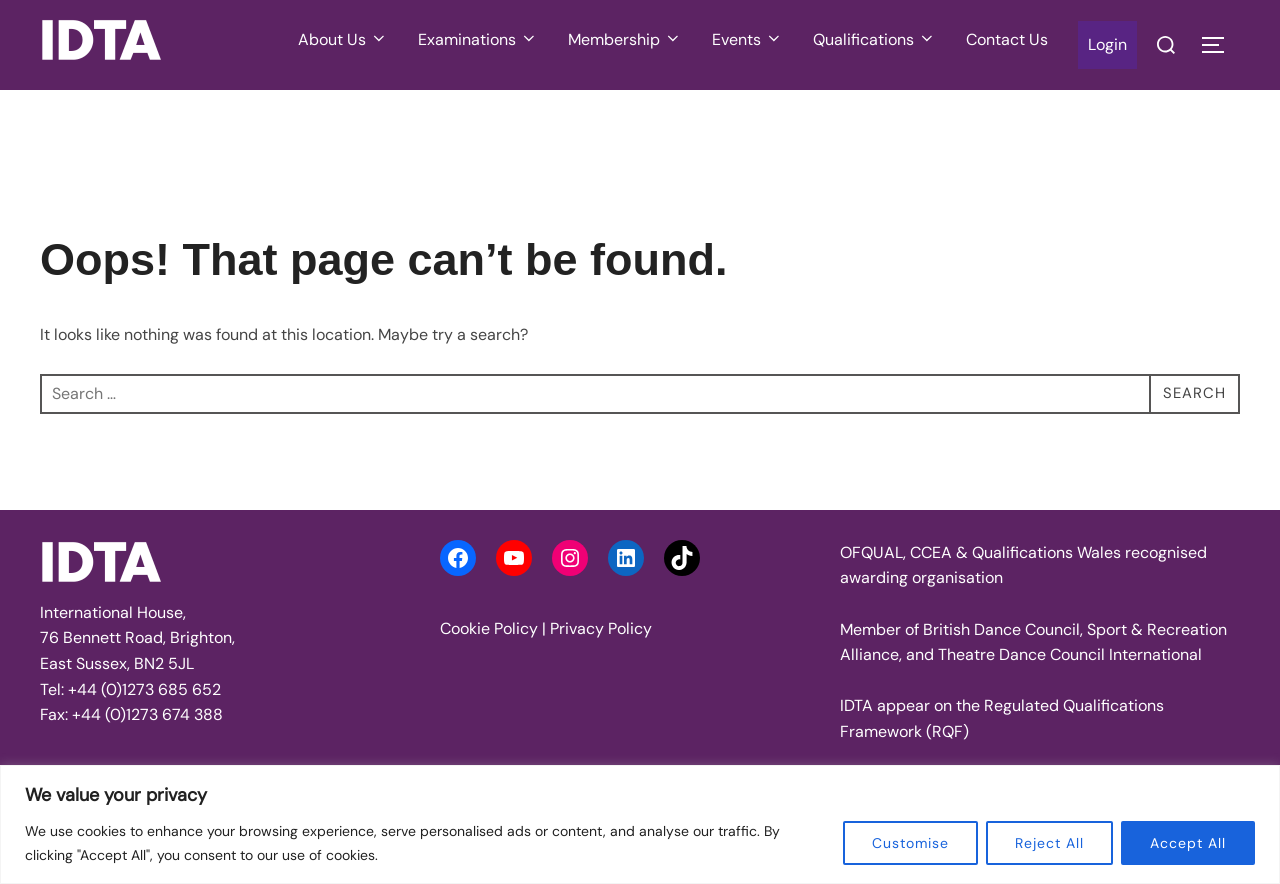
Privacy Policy (601, 628)
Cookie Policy (489, 628)
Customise (910, 843)
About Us (343, 39)
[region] (640, 824)
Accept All (1188, 843)
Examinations (478, 39)
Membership (625, 39)
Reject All (1049, 843)
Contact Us (1007, 39)
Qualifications (874, 39)
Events (747, 39)
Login (1107, 44)
